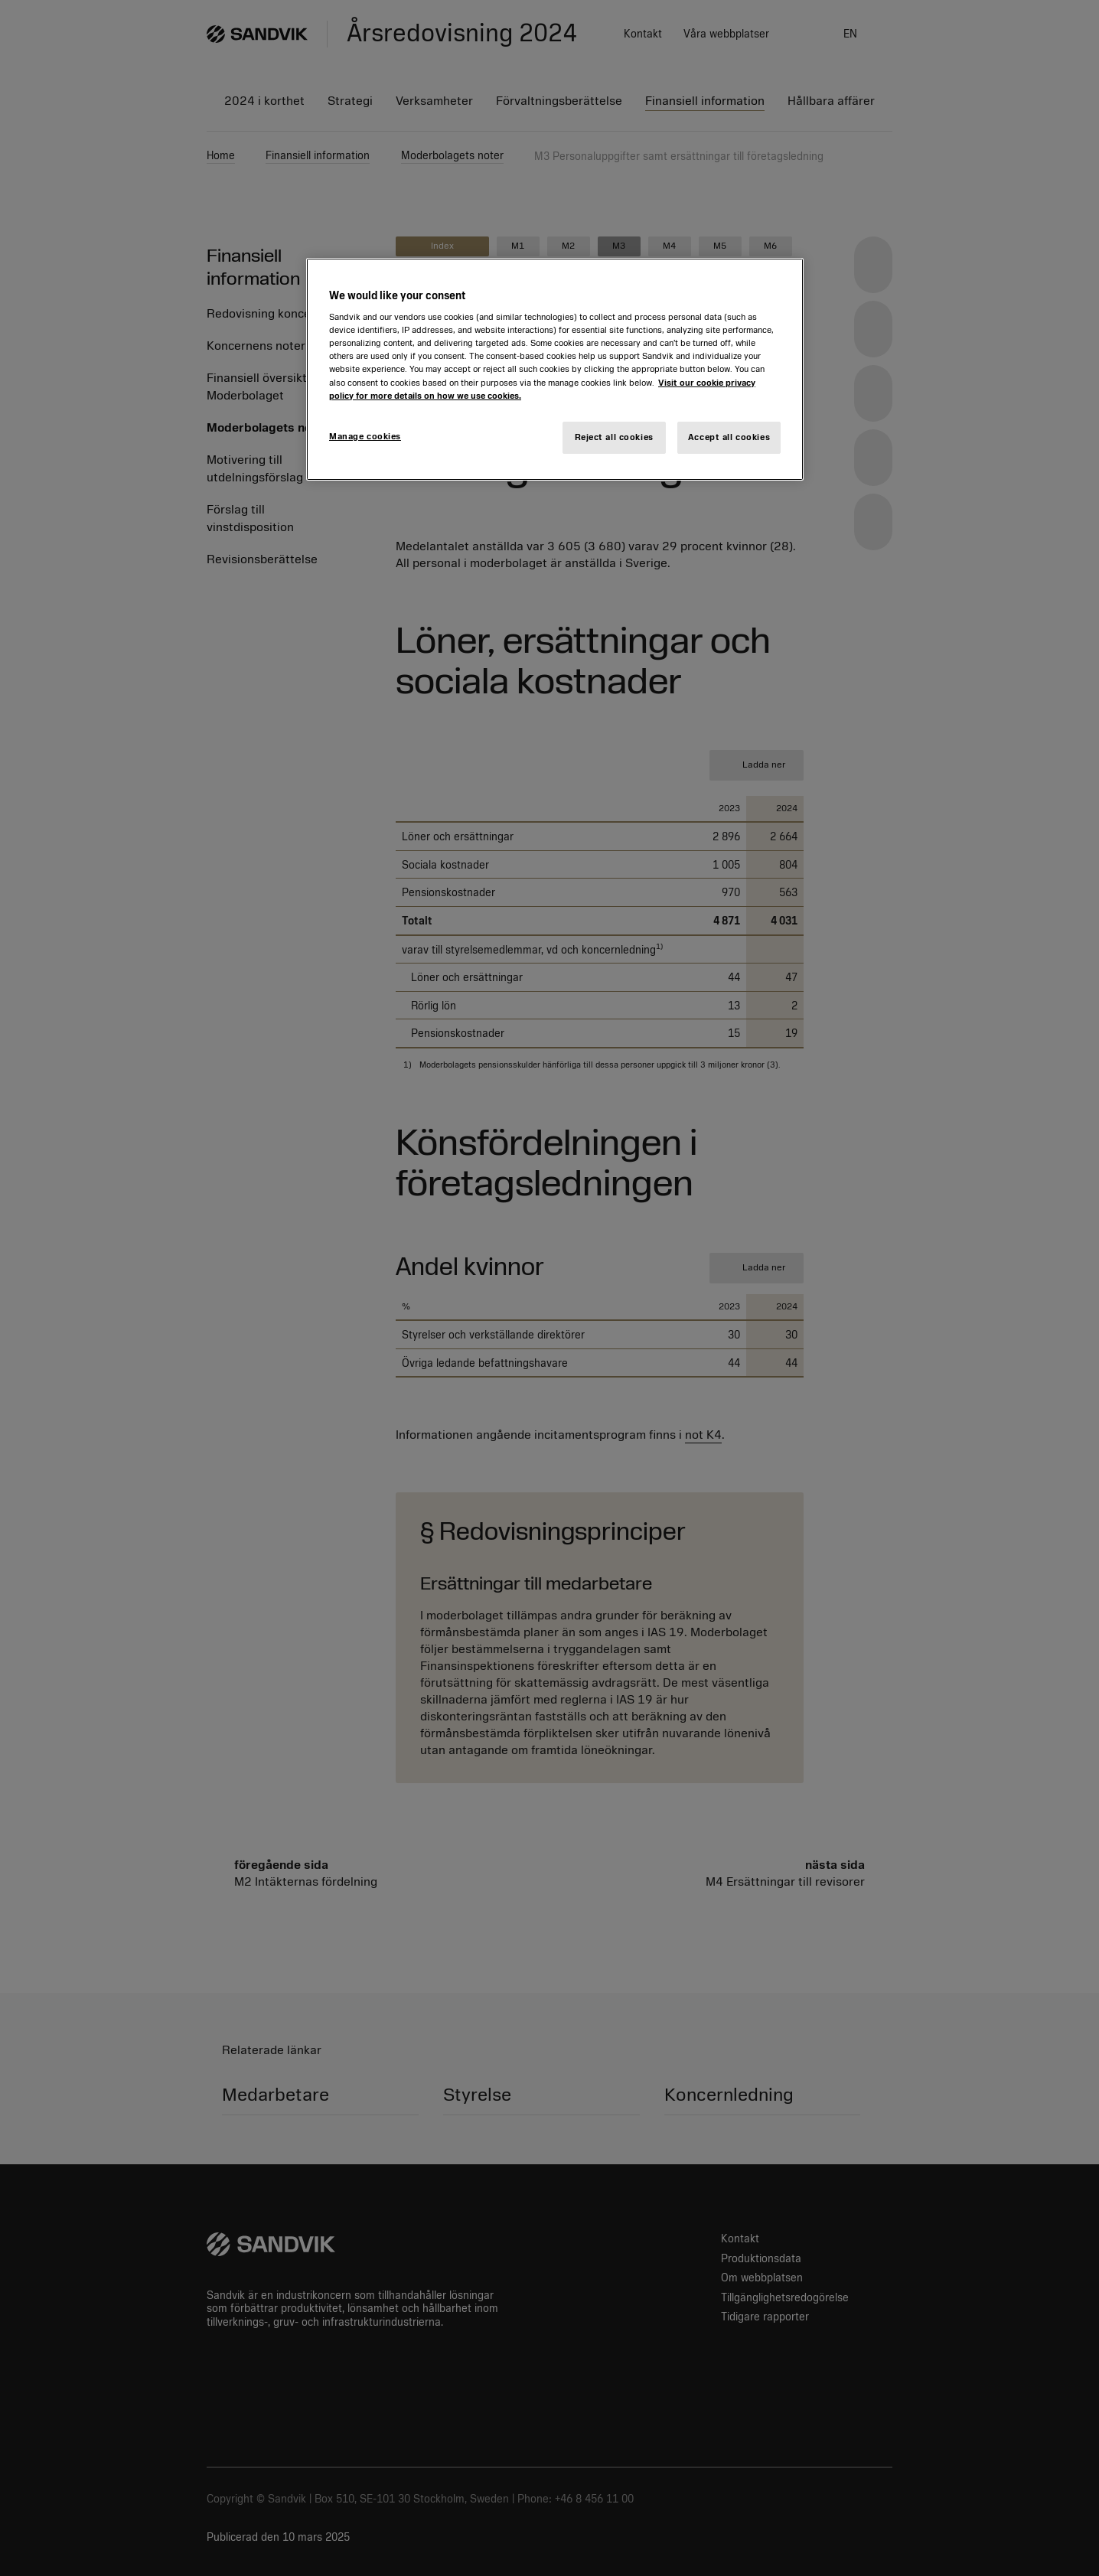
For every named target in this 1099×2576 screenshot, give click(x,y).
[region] (555, 369)
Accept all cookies (729, 437)
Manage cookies (365, 436)
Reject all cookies (614, 437)
